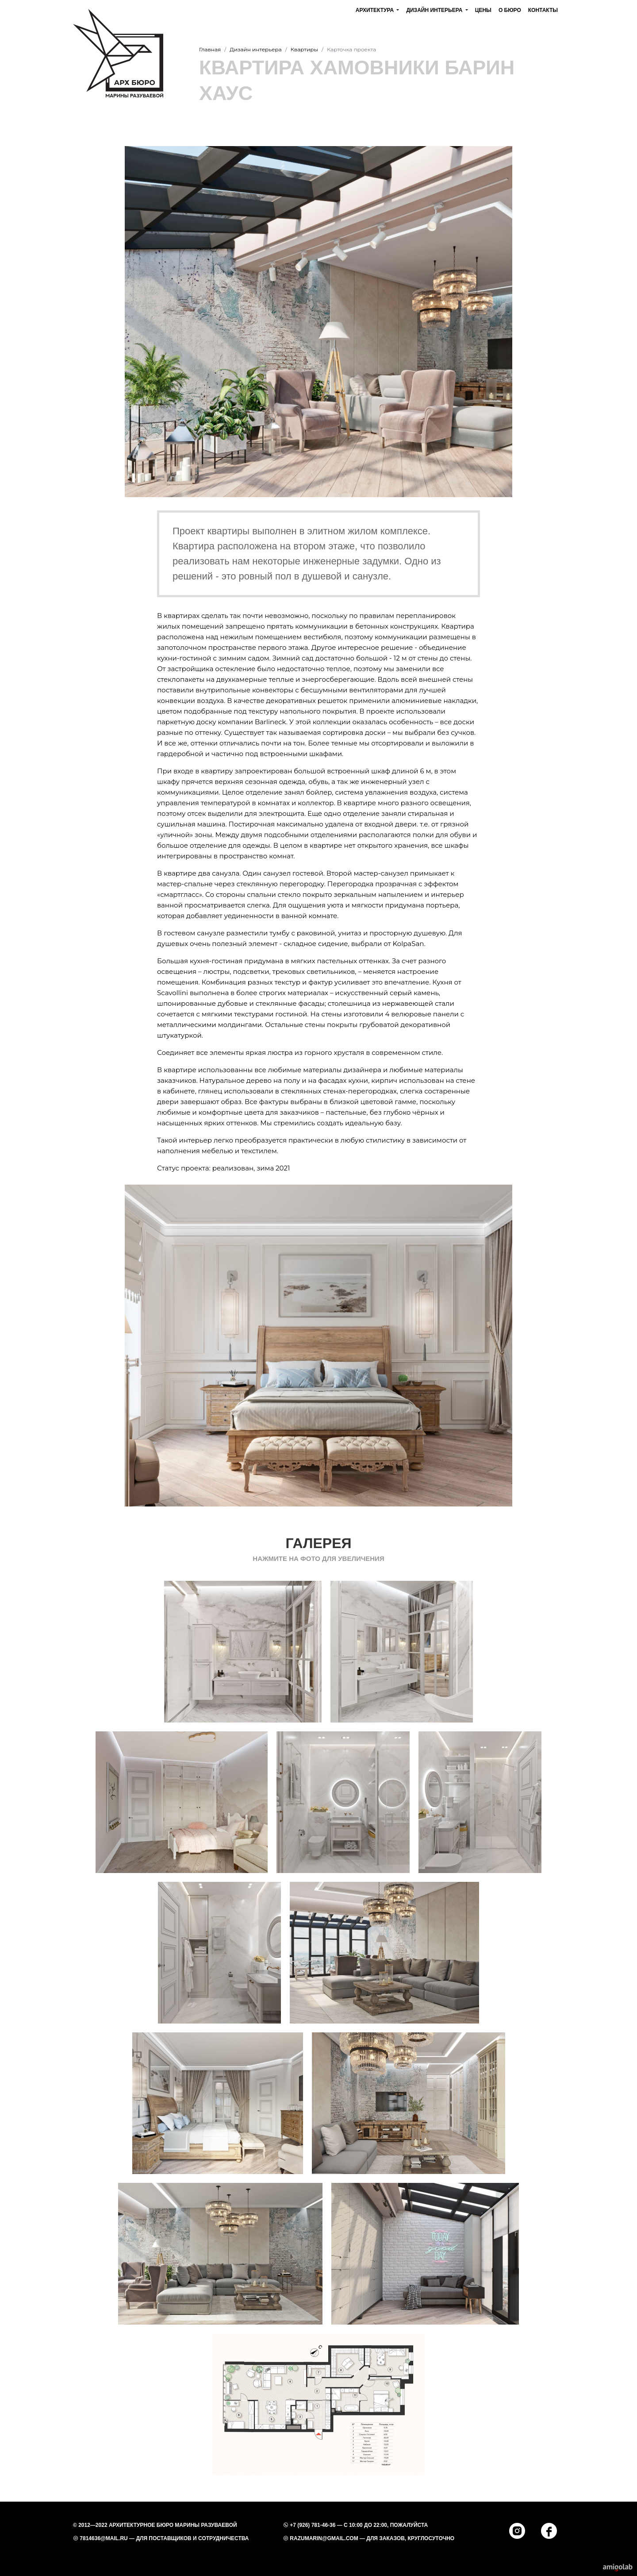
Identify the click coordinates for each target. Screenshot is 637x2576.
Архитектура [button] (375, 10)
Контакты (543, 10)
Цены (483, 10)
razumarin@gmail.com (324, 2538)
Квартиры (304, 49)
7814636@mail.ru (103, 2538)
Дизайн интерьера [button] (435, 10)
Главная (210, 49)
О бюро (510, 10)
